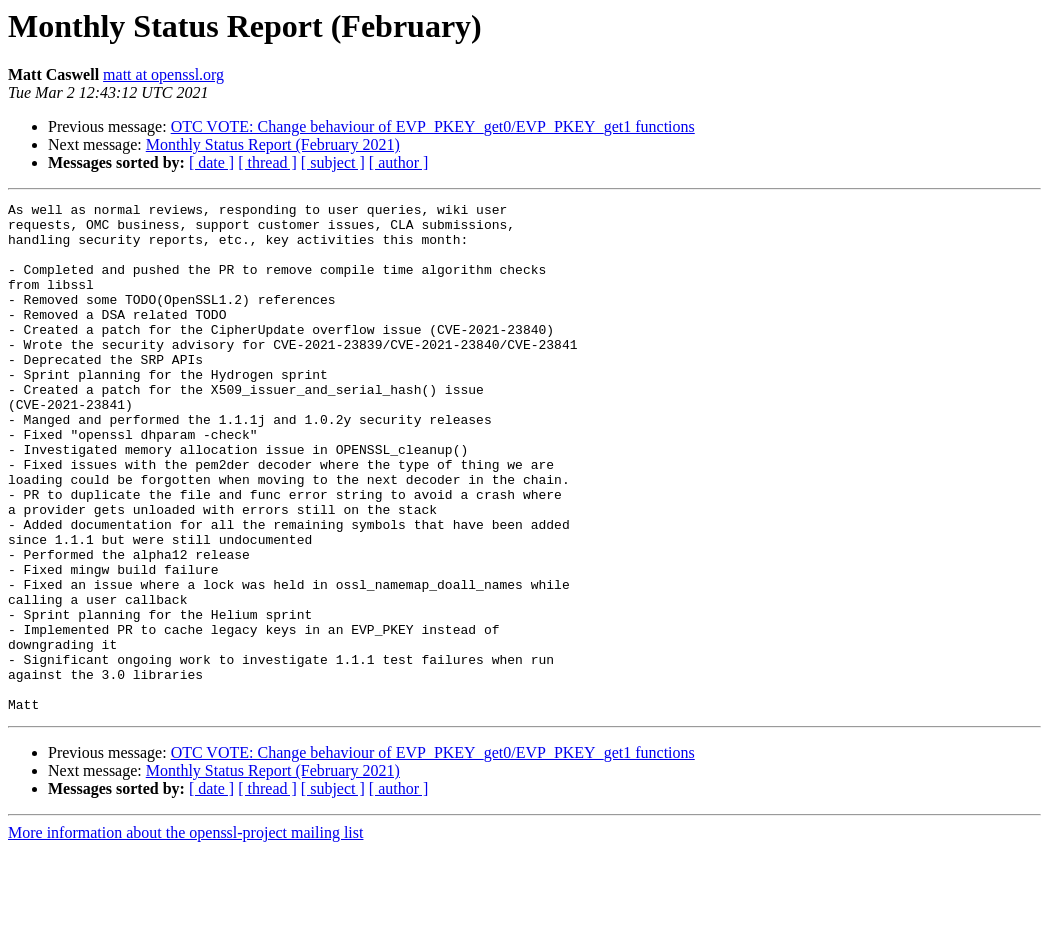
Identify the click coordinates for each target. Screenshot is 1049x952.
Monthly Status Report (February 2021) (273, 144)
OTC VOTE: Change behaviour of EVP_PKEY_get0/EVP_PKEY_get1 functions (433, 126)
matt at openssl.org (163, 74)
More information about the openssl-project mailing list (185, 934)
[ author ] (399, 162)
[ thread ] (267, 162)
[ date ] (211, 162)
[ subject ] (333, 162)
